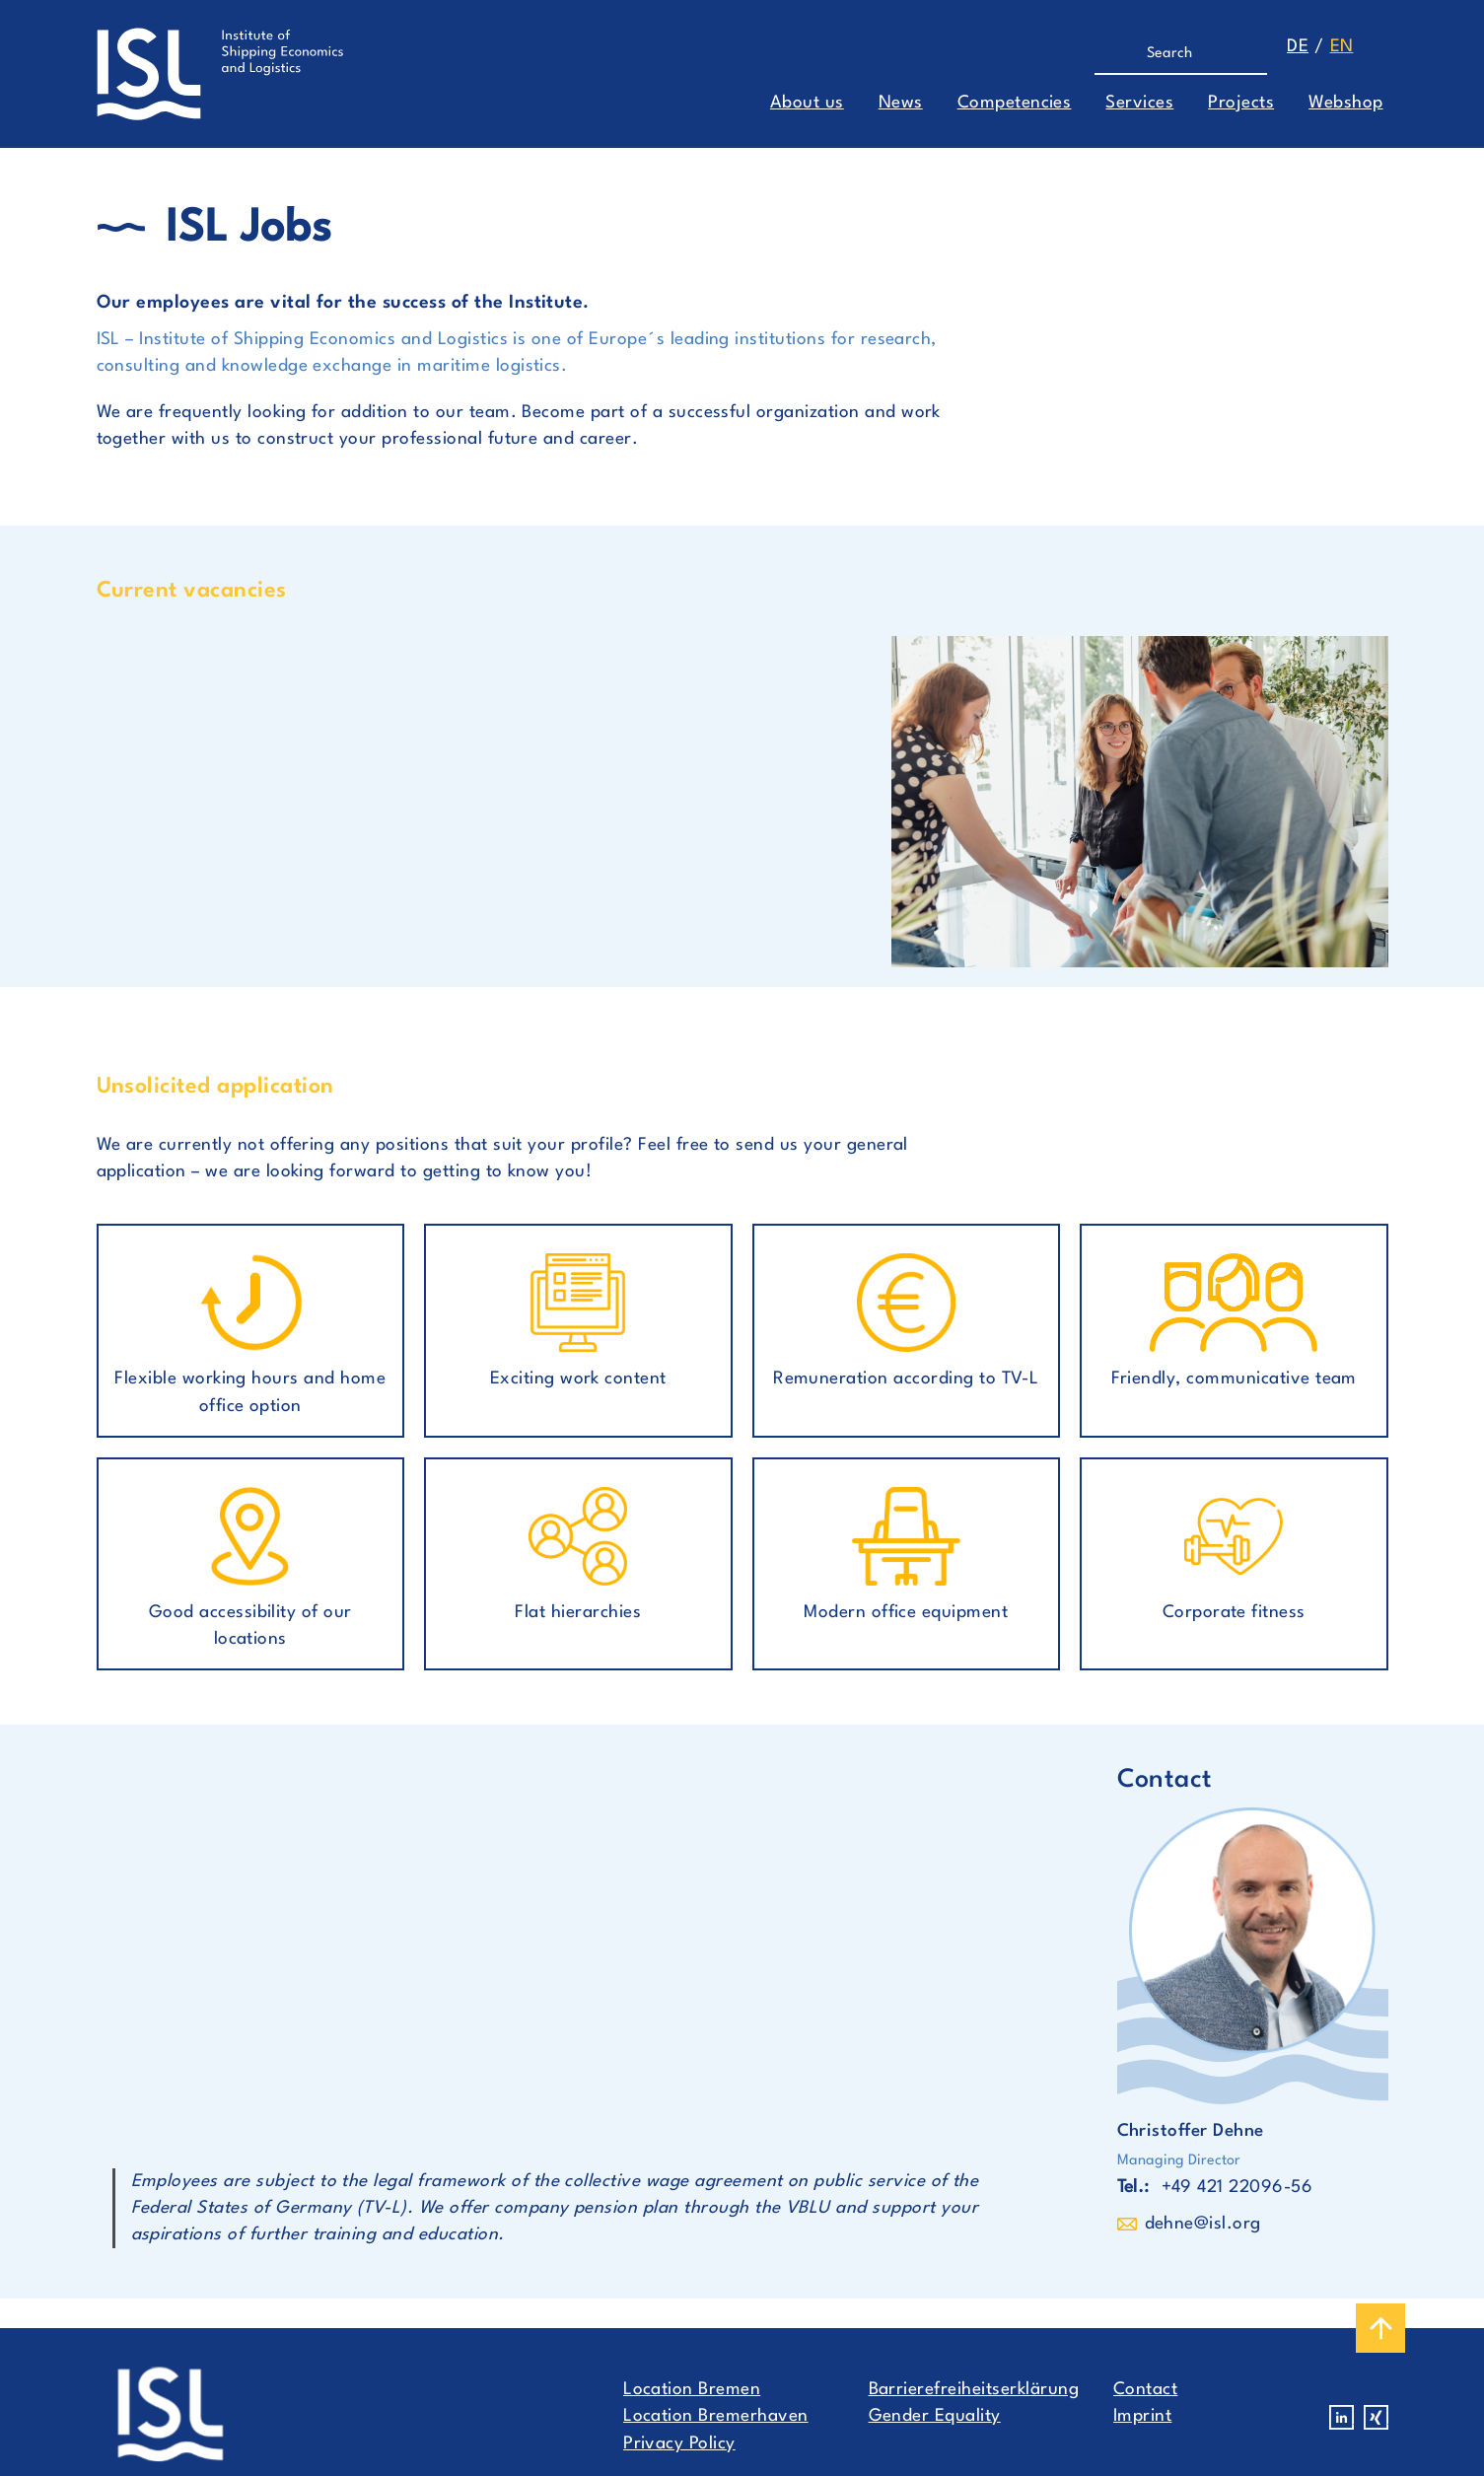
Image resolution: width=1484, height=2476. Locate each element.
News (901, 103)
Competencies (1014, 103)
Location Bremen (691, 2389)
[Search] (1172, 54)
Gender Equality (935, 2416)
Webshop (1345, 103)
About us (807, 103)
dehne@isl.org (1203, 2224)
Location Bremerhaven (716, 2416)
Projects (1241, 103)
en (1342, 46)
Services (1139, 103)
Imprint (1142, 2416)
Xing (1376, 2417)
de (1297, 46)
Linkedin (1341, 2417)
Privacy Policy (679, 2444)
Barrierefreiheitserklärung (974, 2389)
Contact (1145, 2389)
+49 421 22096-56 (1237, 2187)
